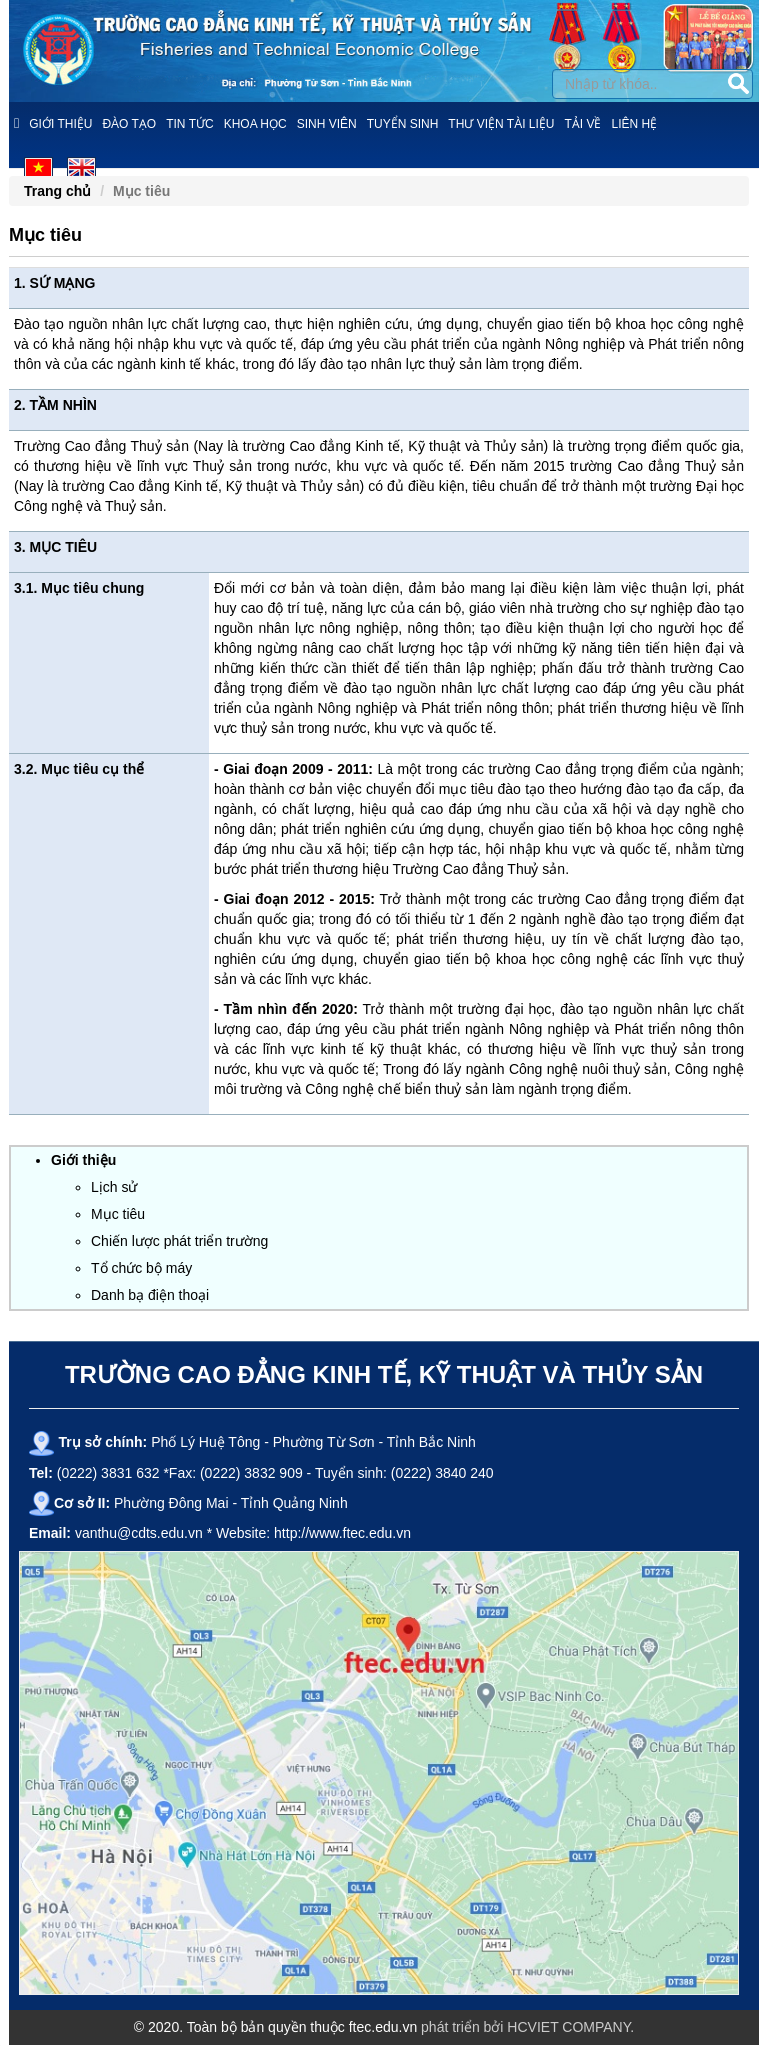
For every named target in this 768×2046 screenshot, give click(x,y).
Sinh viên (327, 124)
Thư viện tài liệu (501, 124)
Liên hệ (635, 124)
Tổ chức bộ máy (141, 1268)
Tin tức (189, 124)
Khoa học (255, 124)
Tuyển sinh (403, 124)
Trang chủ (57, 191)
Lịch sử (114, 1187)
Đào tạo (129, 124)
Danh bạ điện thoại (150, 1295)
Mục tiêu (118, 1214)
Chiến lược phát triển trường (179, 1241)
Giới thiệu (60, 124)
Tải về (582, 124)
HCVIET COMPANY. (570, 2027)
